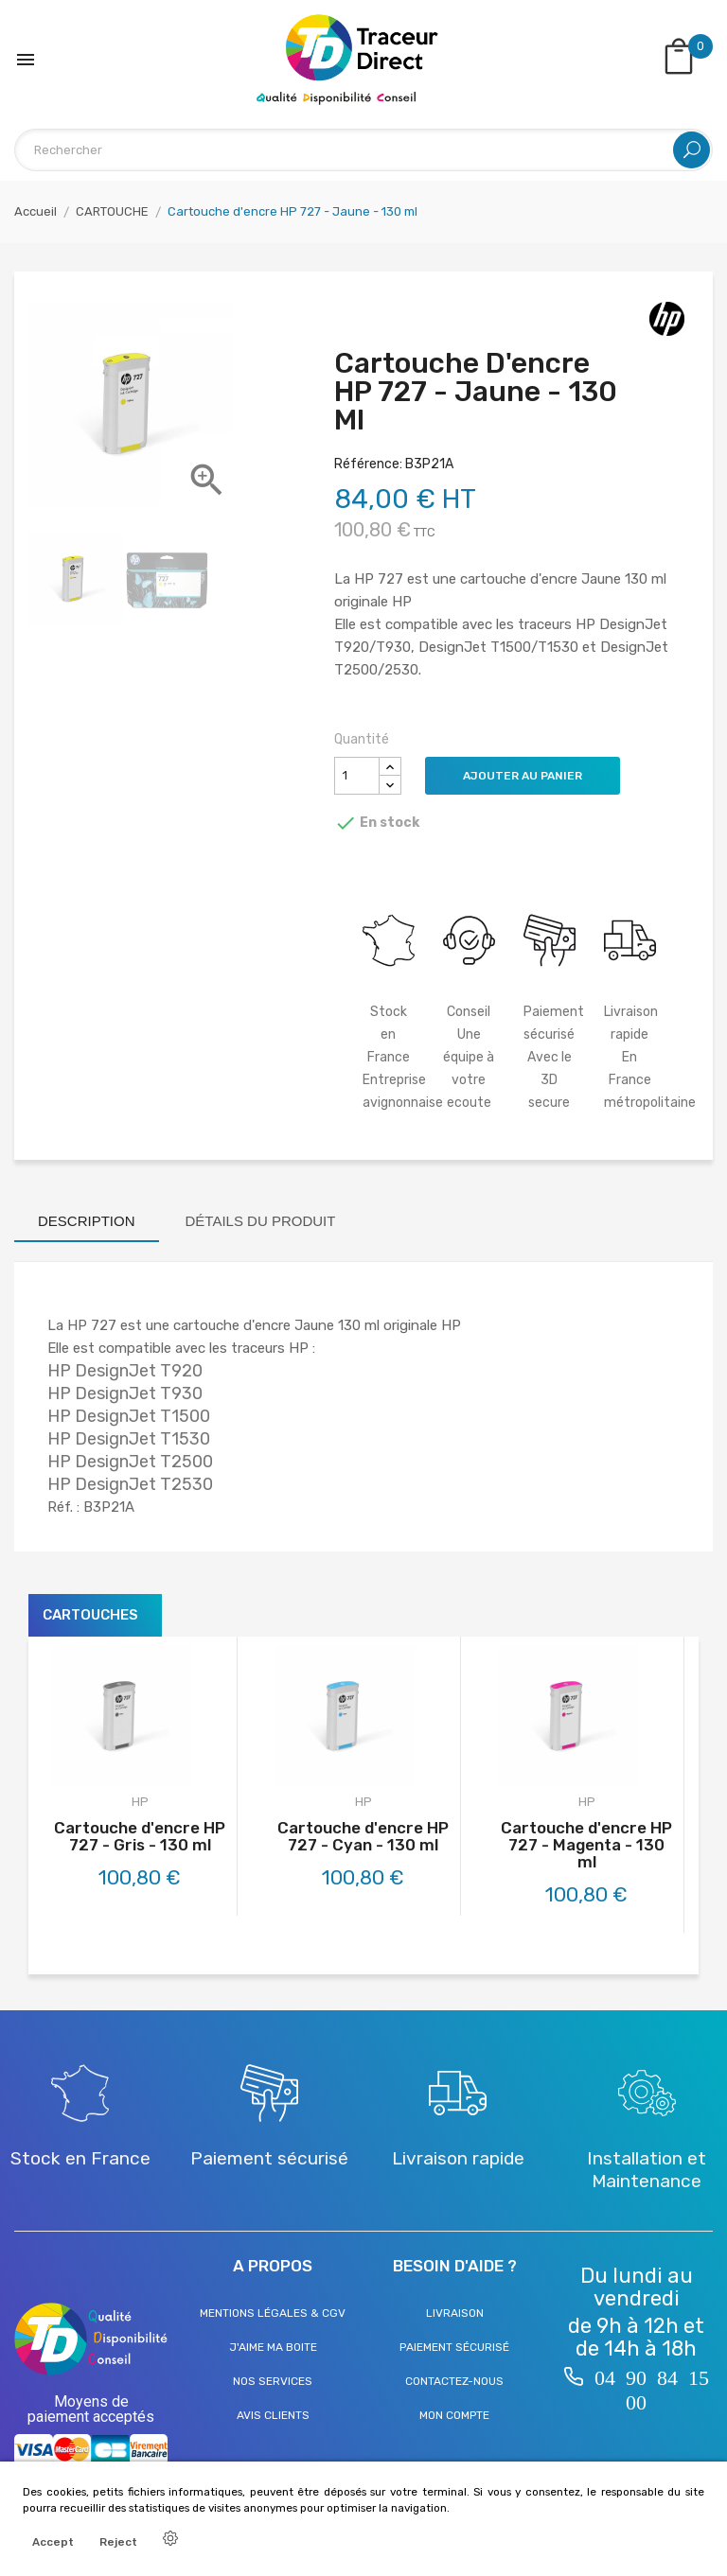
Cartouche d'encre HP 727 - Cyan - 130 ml (363, 1836)
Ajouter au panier (522, 775)
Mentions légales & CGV (273, 2313)
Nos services (272, 2381)
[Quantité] (357, 776)
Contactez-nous (454, 2381)
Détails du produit (261, 1221)
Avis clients (273, 2415)
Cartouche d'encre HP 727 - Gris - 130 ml (139, 1836)
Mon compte (454, 2415)
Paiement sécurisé (454, 2347)
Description (86, 1221)
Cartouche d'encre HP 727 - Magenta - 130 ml (586, 1844)
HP (140, 1802)
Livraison (455, 2313)
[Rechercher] (363, 150)
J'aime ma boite (273, 2347)
